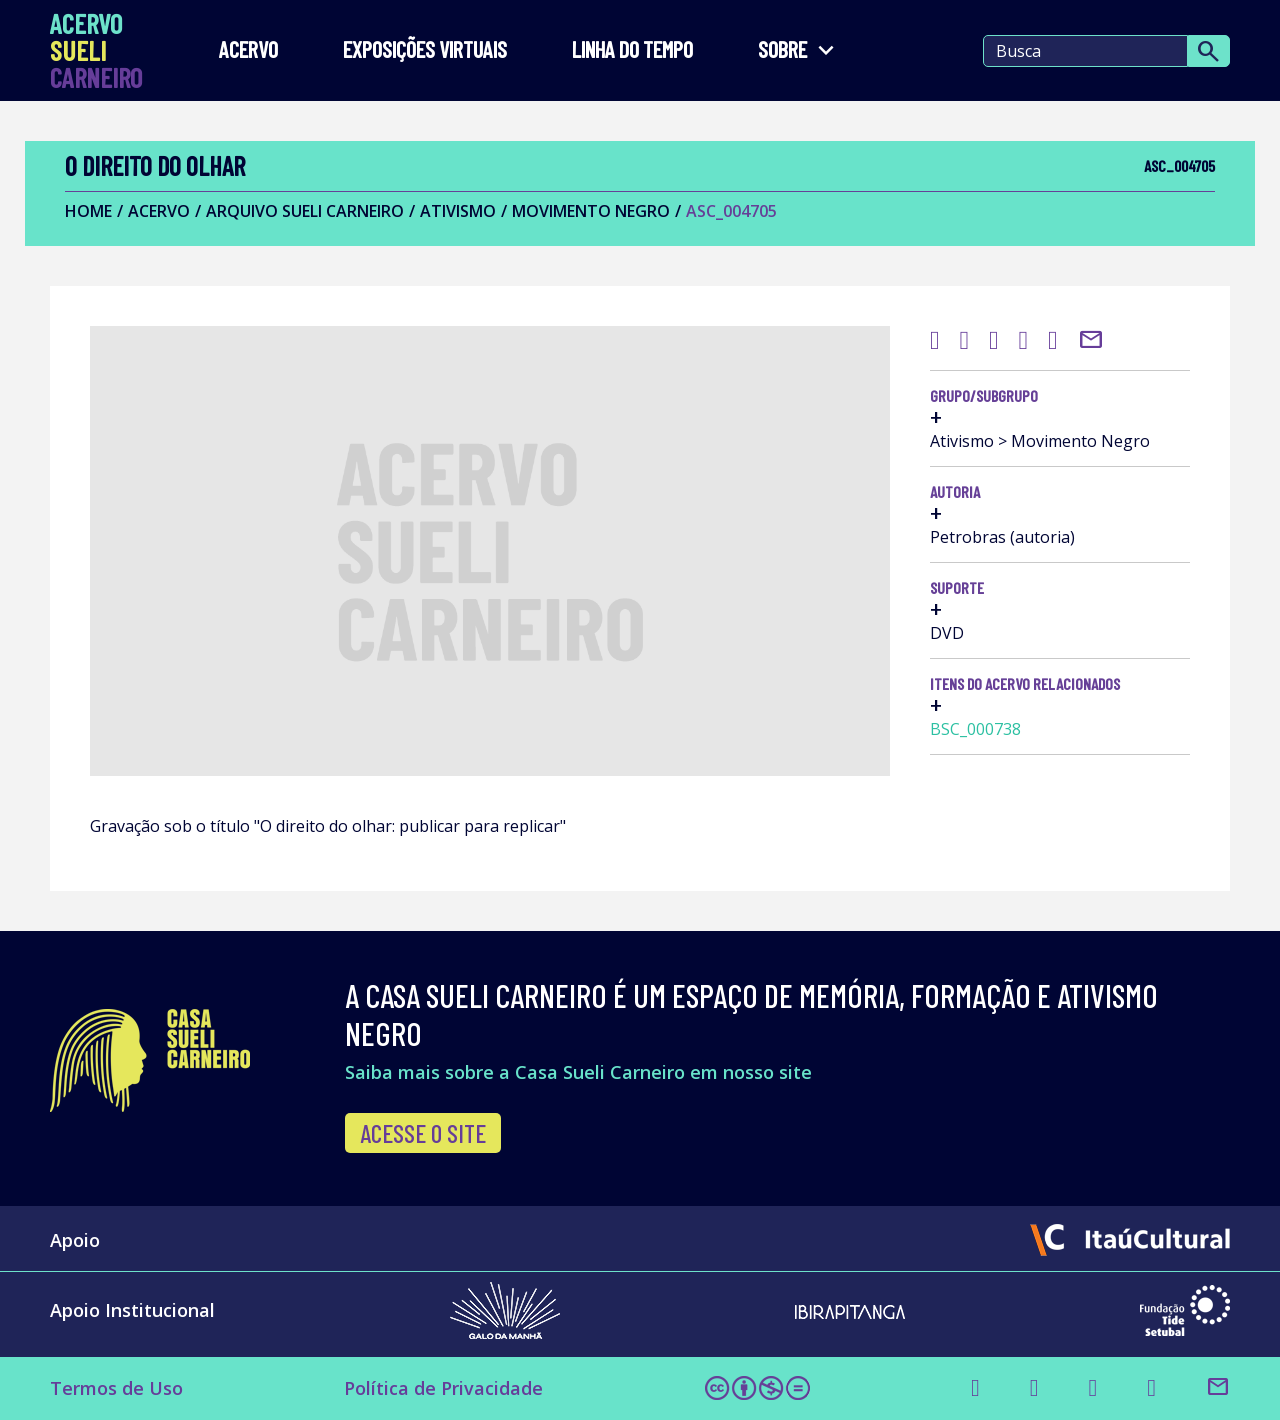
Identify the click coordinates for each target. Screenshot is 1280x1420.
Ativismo (458, 211)
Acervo (248, 50)
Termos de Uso (116, 1388)
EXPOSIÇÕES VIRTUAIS (425, 50)
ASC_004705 (731, 211)
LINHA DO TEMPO (632, 50)
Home (88, 211)
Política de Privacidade (443, 1388)
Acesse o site (423, 1133)
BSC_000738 (975, 729)
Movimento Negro (591, 211)
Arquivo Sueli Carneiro (305, 211)
